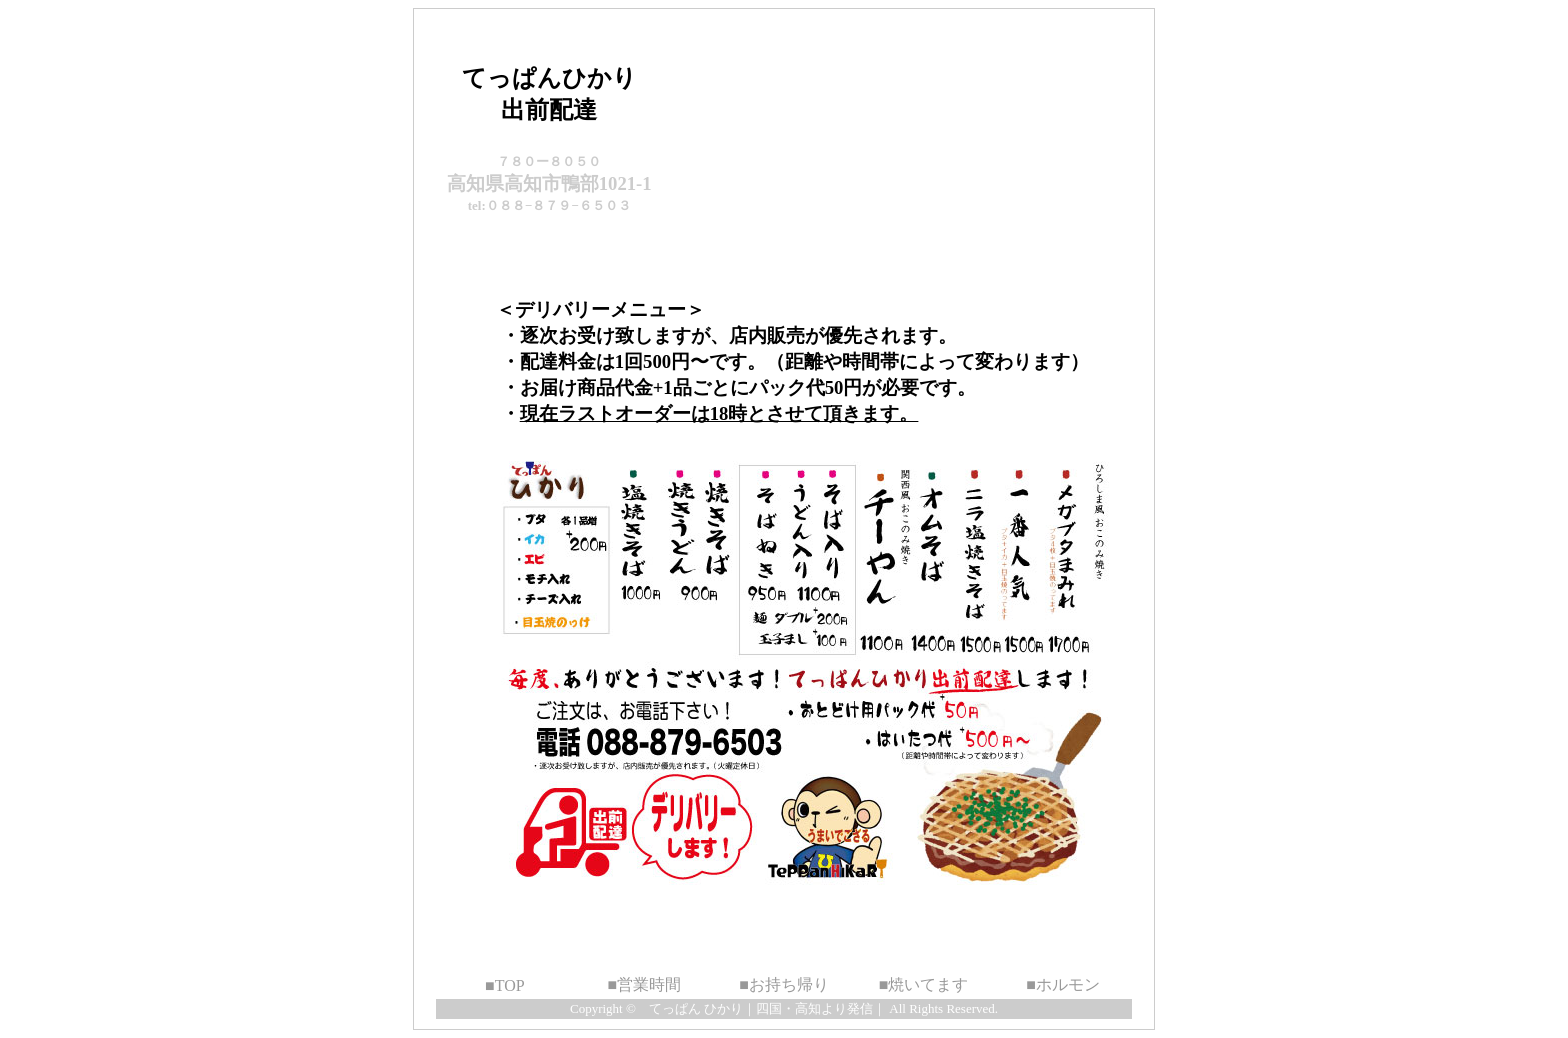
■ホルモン (1063, 984)
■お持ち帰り (784, 984)
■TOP (505, 985)
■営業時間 (645, 984)
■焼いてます (924, 984)
